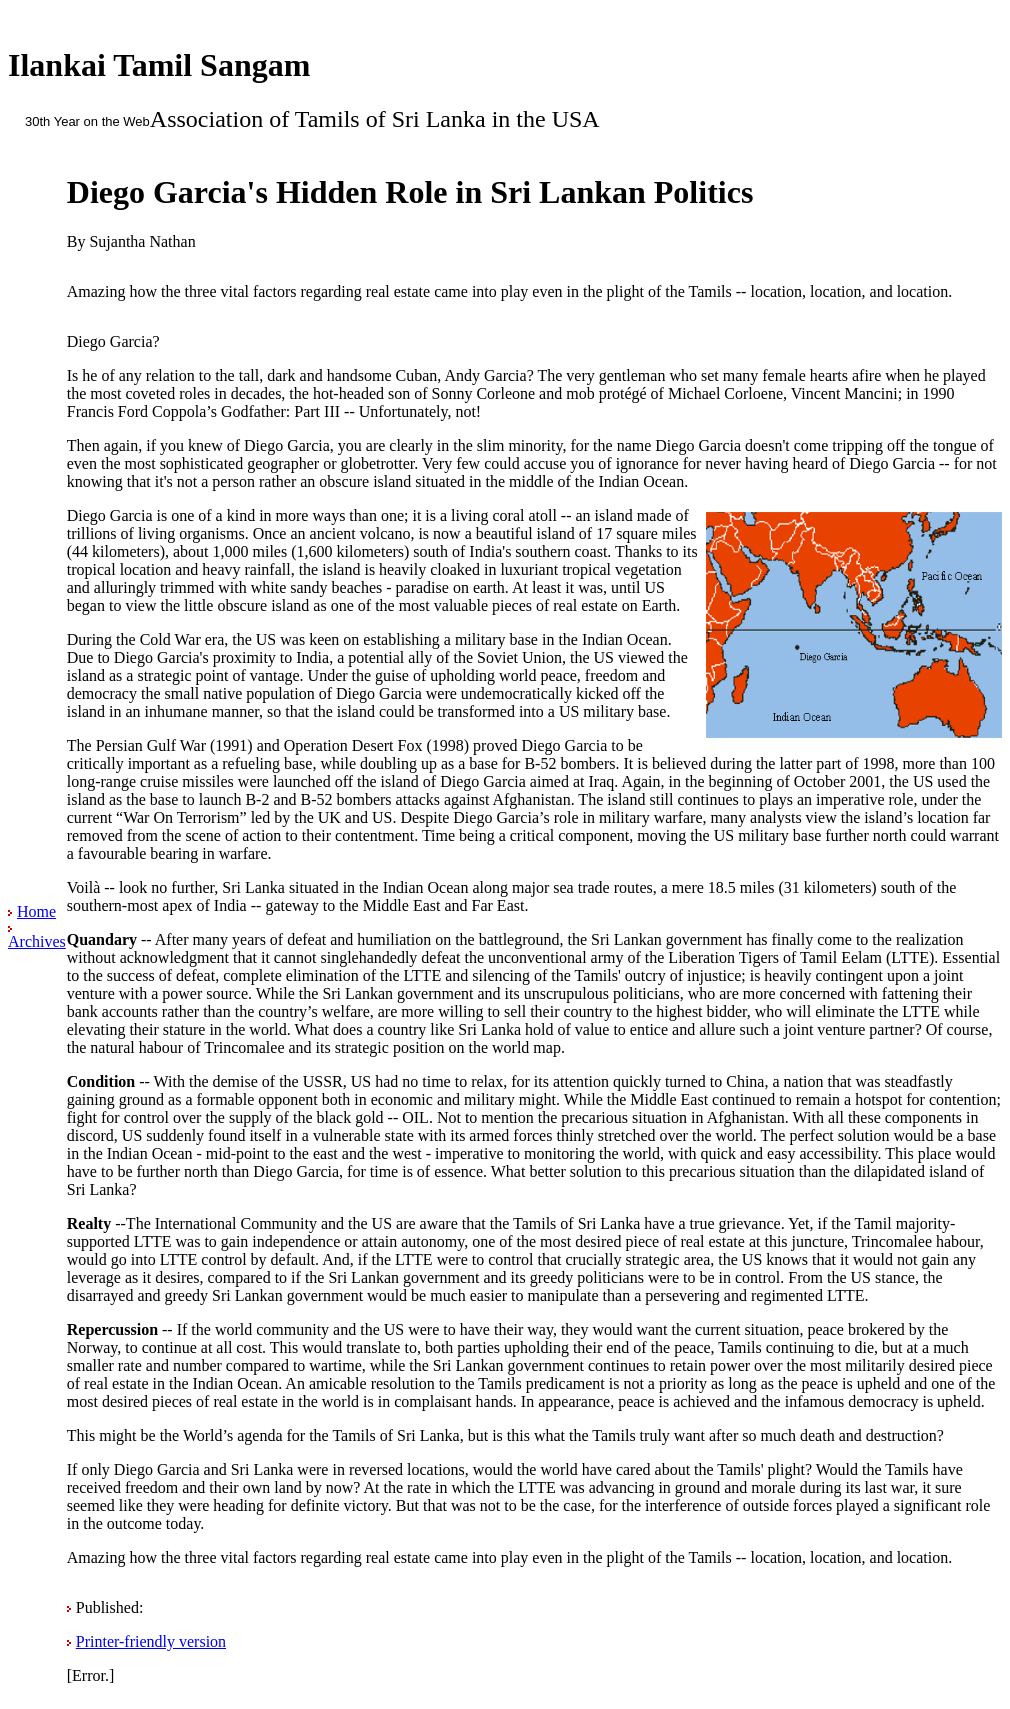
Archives (37, 941)
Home (36, 911)
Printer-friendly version (151, 1641)
